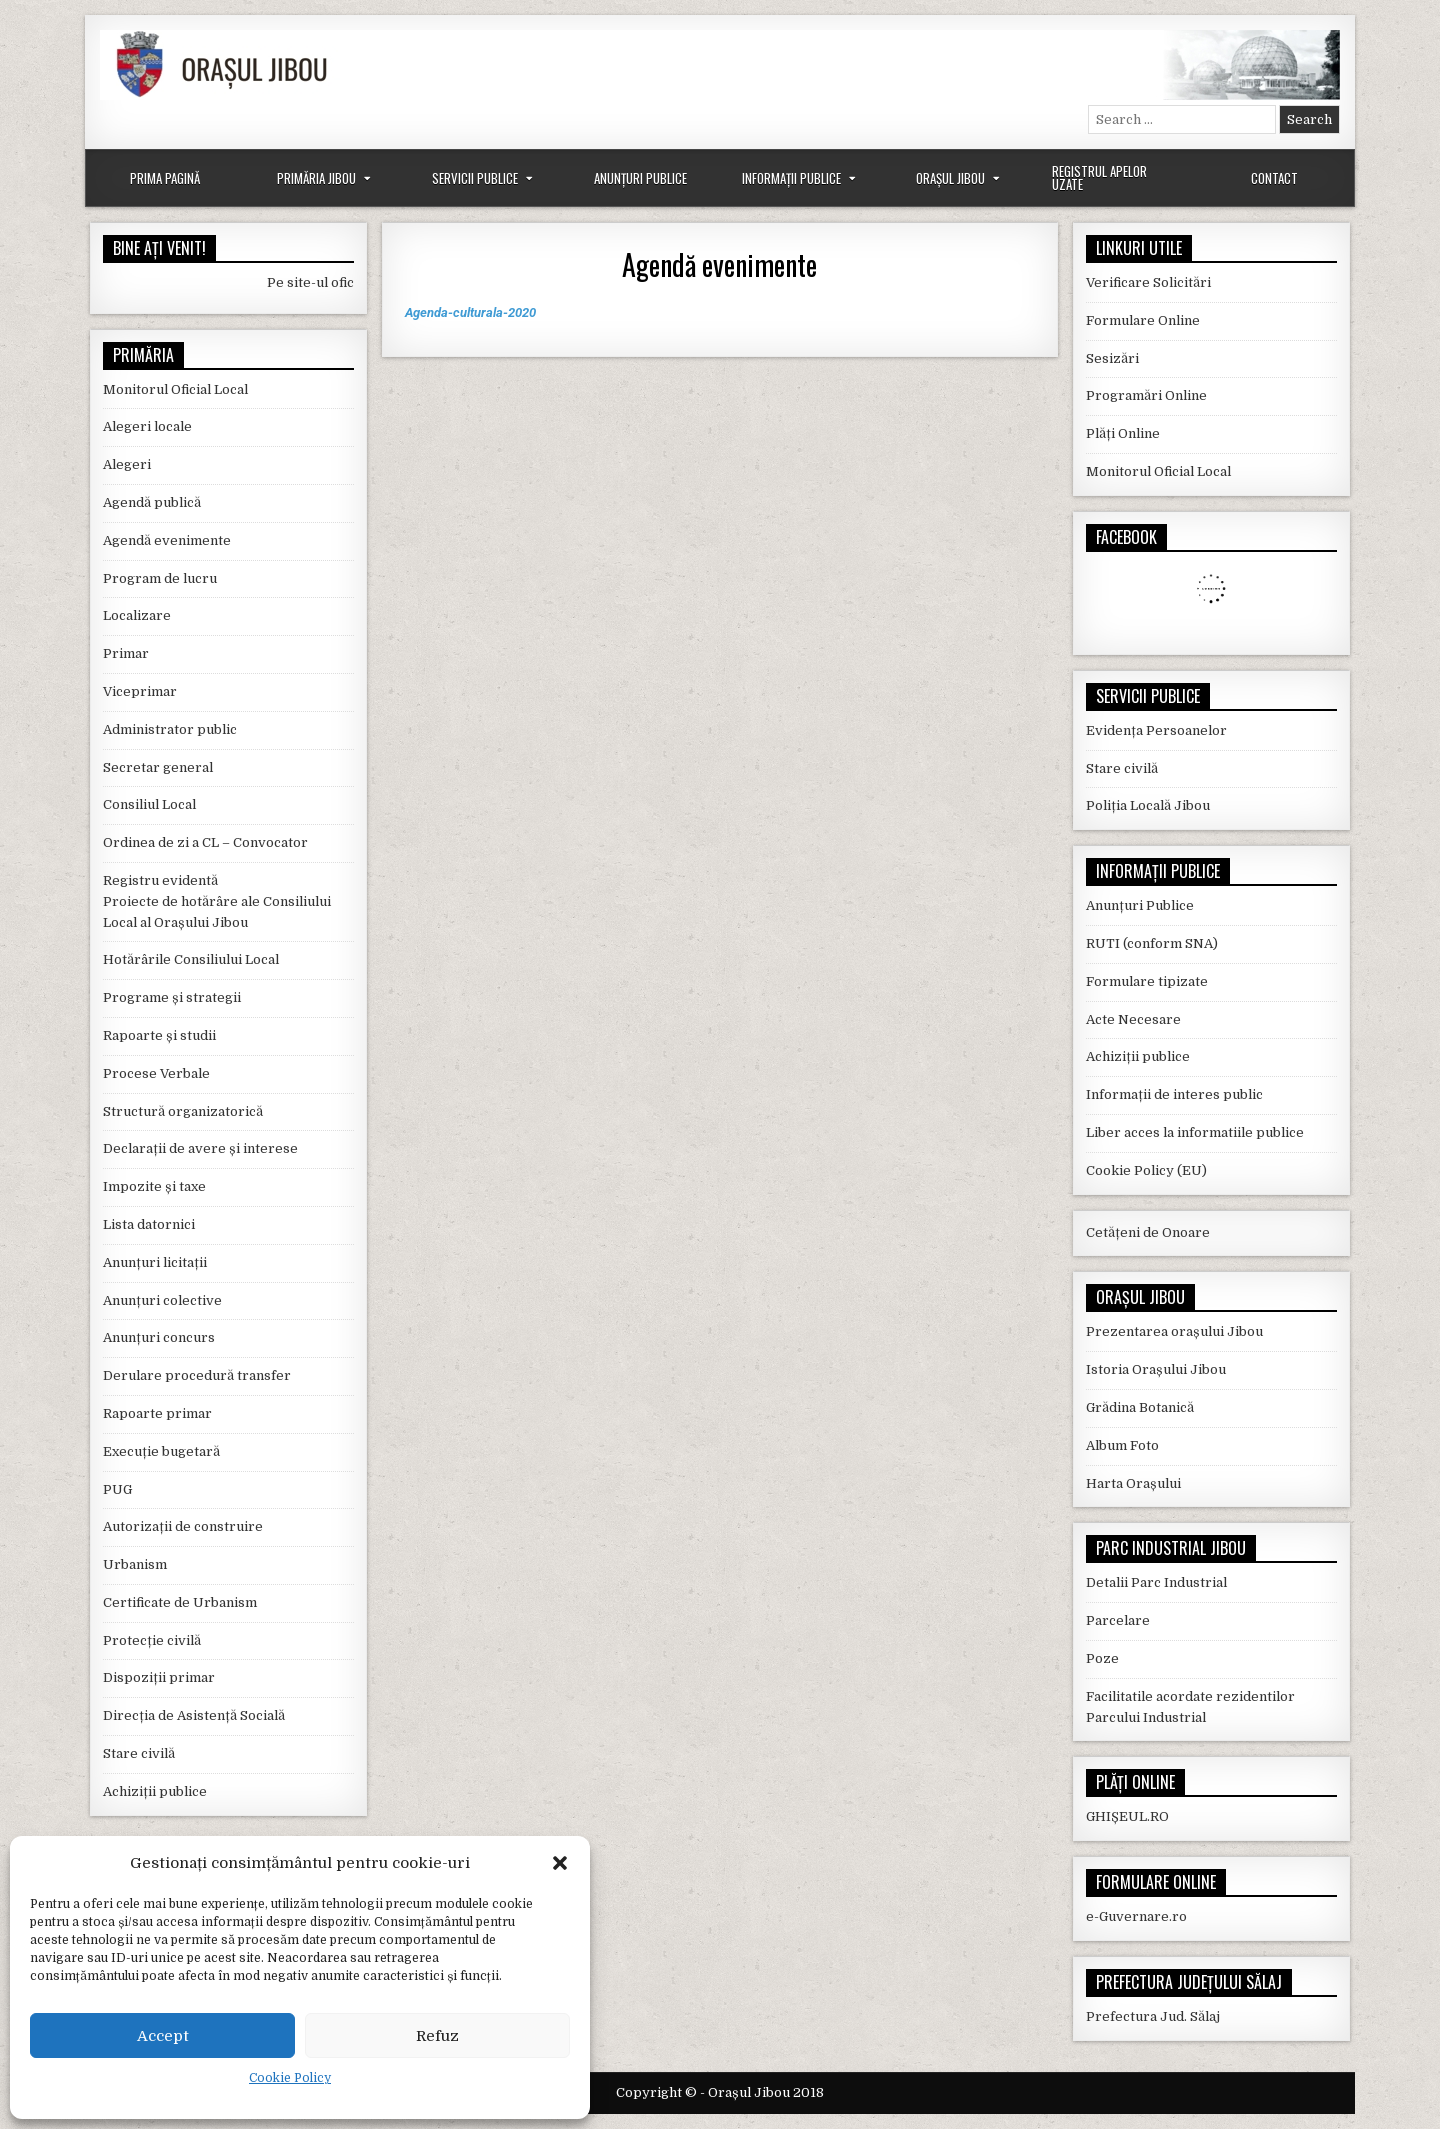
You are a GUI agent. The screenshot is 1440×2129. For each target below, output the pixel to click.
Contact (1274, 178)
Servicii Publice (475, 178)
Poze (1102, 1658)
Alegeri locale (147, 426)
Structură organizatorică (183, 1111)
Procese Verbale (156, 1073)
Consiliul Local (149, 804)
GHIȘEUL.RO (1127, 1816)
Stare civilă (139, 1753)
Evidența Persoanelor (1156, 730)
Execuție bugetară (161, 1451)
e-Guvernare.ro (1136, 1916)
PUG (117, 1489)
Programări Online (1146, 395)
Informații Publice (791, 178)
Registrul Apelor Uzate (1099, 177)
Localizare (137, 615)
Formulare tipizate (1147, 981)
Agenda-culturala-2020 (470, 312)
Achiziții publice (155, 1791)
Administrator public (170, 729)
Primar (126, 653)
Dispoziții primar (159, 1677)
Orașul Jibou (950, 178)
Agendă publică (152, 502)
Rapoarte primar (157, 1413)
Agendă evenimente (719, 264)
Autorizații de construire (183, 1526)
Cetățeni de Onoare (1148, 1232)
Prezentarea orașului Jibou (1174, 1331)
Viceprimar (140, 691)
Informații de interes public (1174, 1094)
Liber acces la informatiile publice (1195, 1132)
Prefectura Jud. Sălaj (1153, 2016)
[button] (560, 1863)
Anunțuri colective (162, 1300)
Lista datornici (149, 1224)
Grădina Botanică (1140, 1407)
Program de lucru (160, 578)
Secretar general (158, 767)
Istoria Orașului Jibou (1156, 1369)
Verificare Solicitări (1148, 282)
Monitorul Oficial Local (175, 389)
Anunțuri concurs (159, 1337)
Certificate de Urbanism (180, 1602)
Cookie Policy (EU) (1146, 1170)
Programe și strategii (172, 997)
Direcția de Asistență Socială (194, 1715)
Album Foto (1122, 1445)
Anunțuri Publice (640, 178)
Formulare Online (1143, 320)
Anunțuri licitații (155, 1262)
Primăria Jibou (316, 178)
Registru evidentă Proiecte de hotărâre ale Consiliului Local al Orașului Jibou (217, 901)
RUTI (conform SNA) (1152, 943)
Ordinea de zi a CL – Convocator (205, 842)
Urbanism (135, 1564)
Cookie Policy (290, 2078)
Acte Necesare (1133, 1019)
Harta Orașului (1133, 1483)
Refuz (437, 2036)
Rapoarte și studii (159, 1035)
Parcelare (1118, 1620)
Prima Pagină (165, 178)
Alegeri (127, 464)
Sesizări (1112, 358)
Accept (163, 2036)
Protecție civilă (152, 1640)
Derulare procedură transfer (197, 1375)
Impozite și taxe (154, 1186)
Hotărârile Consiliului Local (191, 959)
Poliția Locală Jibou (1148, 805)
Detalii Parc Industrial (1156, 1582)
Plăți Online (1123, 433)
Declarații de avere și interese (200, 1148)
